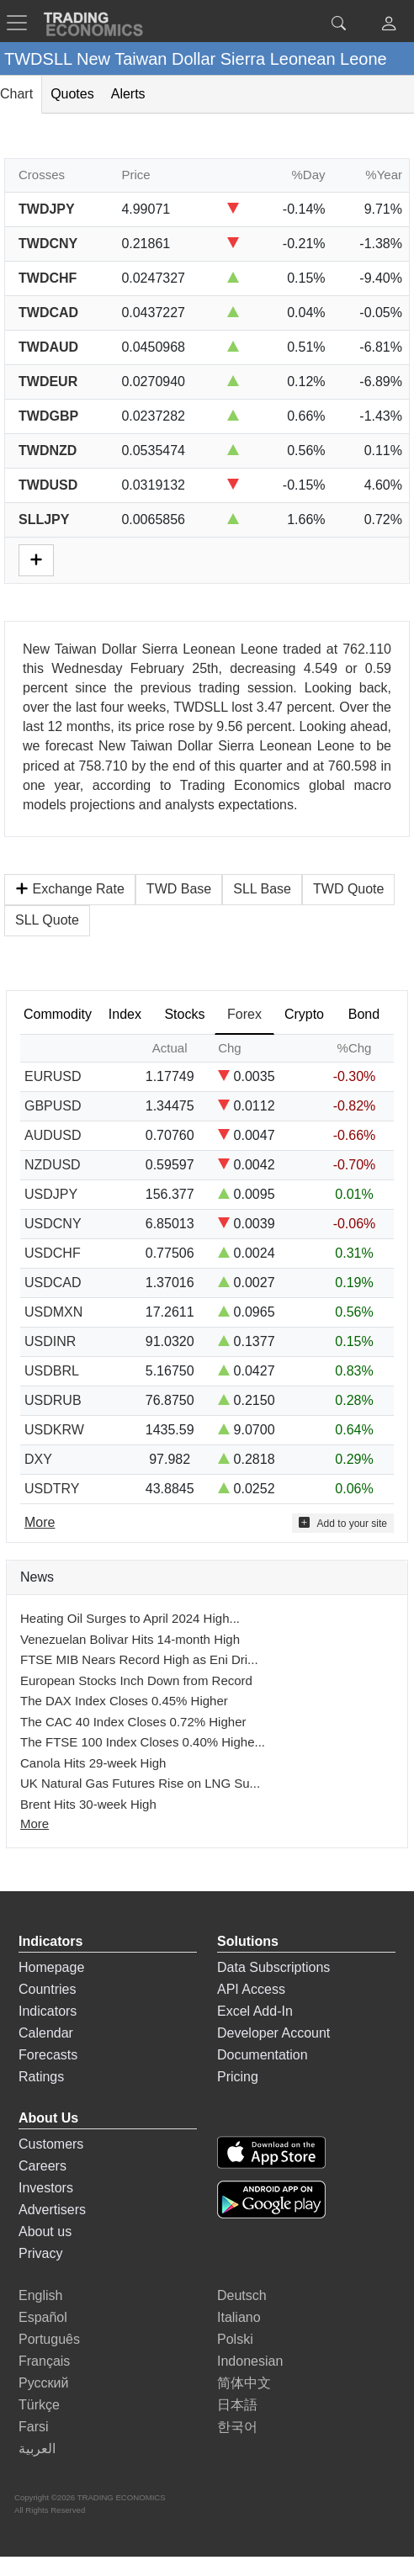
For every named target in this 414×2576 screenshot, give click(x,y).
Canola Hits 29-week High (93, 1763)
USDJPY (50, 1194)
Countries (47, 1989)
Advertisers (52, 2209)
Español (43, 2317)
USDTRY (52, 1488)
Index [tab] (125, 1014)
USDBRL (51, 1371)
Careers (42, 2166)
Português (49, 2339)
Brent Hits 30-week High (88, 1804)
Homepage (51, 1967)
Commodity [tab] (58, 1014)
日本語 (237, 2405)
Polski (235, 2339)
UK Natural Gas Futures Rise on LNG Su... (140, 1783)
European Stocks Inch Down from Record (136, 1680)
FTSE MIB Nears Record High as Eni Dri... (139, 1659)
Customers (51, 2144)
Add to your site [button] (343, 1523)
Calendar (46, 2033)
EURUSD (53, 1076)
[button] (389, 26)
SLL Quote (47, 920)
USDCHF (52, 1253)
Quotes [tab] (72, 94)
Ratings (41, 2077)
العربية (37, 2448)
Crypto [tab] (304, 1014)
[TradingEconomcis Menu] (22, 23)
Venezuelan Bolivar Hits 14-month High (130, 1639)
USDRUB (53, 1400)
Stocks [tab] (184, 1014)
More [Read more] (39, 1522)
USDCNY (53, 1223)
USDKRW (54, 1430)
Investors (46, 2188)
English (40, 2295)
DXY (38, 1459)
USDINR (50, 1341)
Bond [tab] (364, 1014)
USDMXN (53, 1312)
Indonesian (250, 2361)
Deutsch (242, 2295)
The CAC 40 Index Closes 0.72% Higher (133, 1722)
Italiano (239, 2317)
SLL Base (262, 889)
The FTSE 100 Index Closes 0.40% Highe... (142, 1742)
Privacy (40, 2253)
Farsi (34, 2427)
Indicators (48, 2011)
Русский (43, 2383)
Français (44, 2361)
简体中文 (244, 2383)
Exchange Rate (70, 889)
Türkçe (39, 2405)
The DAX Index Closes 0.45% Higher (124, 1700)
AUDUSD (53, 1135)
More (34, 1823)
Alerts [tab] (128, 94)
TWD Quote (348, 889)
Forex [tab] (244, 1014)
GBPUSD (53, 1106)
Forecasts (48, 2055)
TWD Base (178, 889)
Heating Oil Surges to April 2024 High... (130, 1618)
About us (45, 2231)
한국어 (237, 2427)
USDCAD (53, 1282)
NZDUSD (52, 1165)
